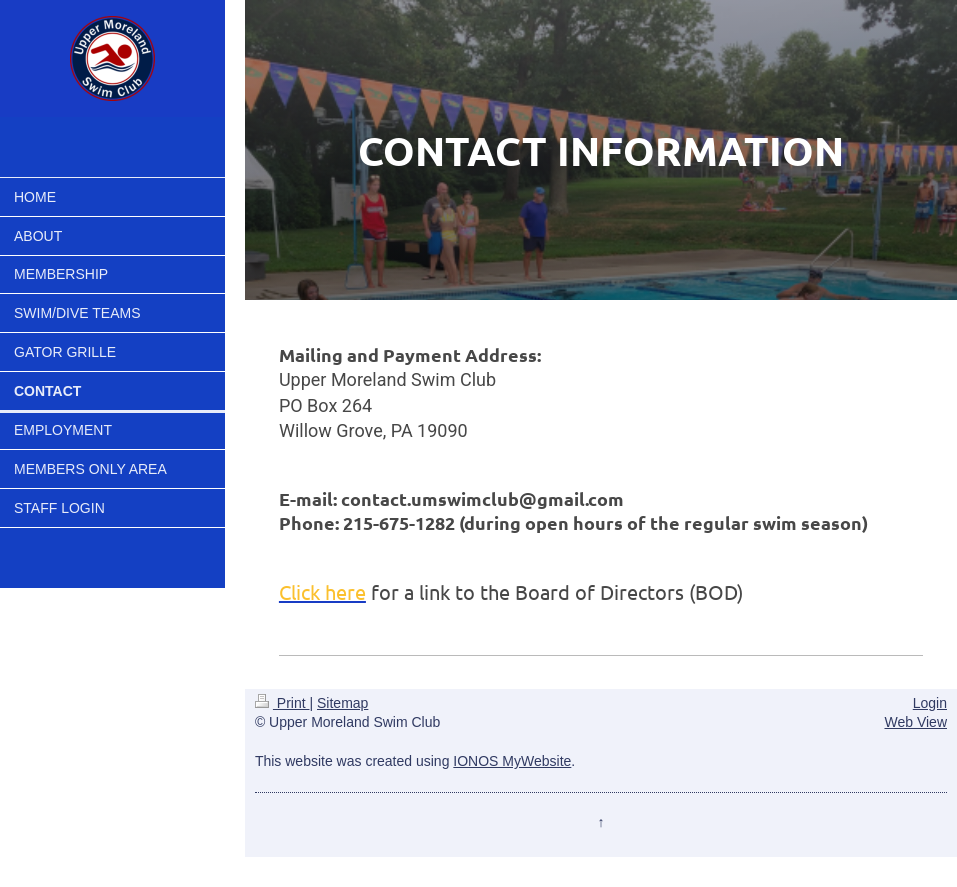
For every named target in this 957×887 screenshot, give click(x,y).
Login (930, 703)
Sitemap (342, 703)
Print (282, 703)
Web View (915, 722)
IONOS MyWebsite (512, 761)
